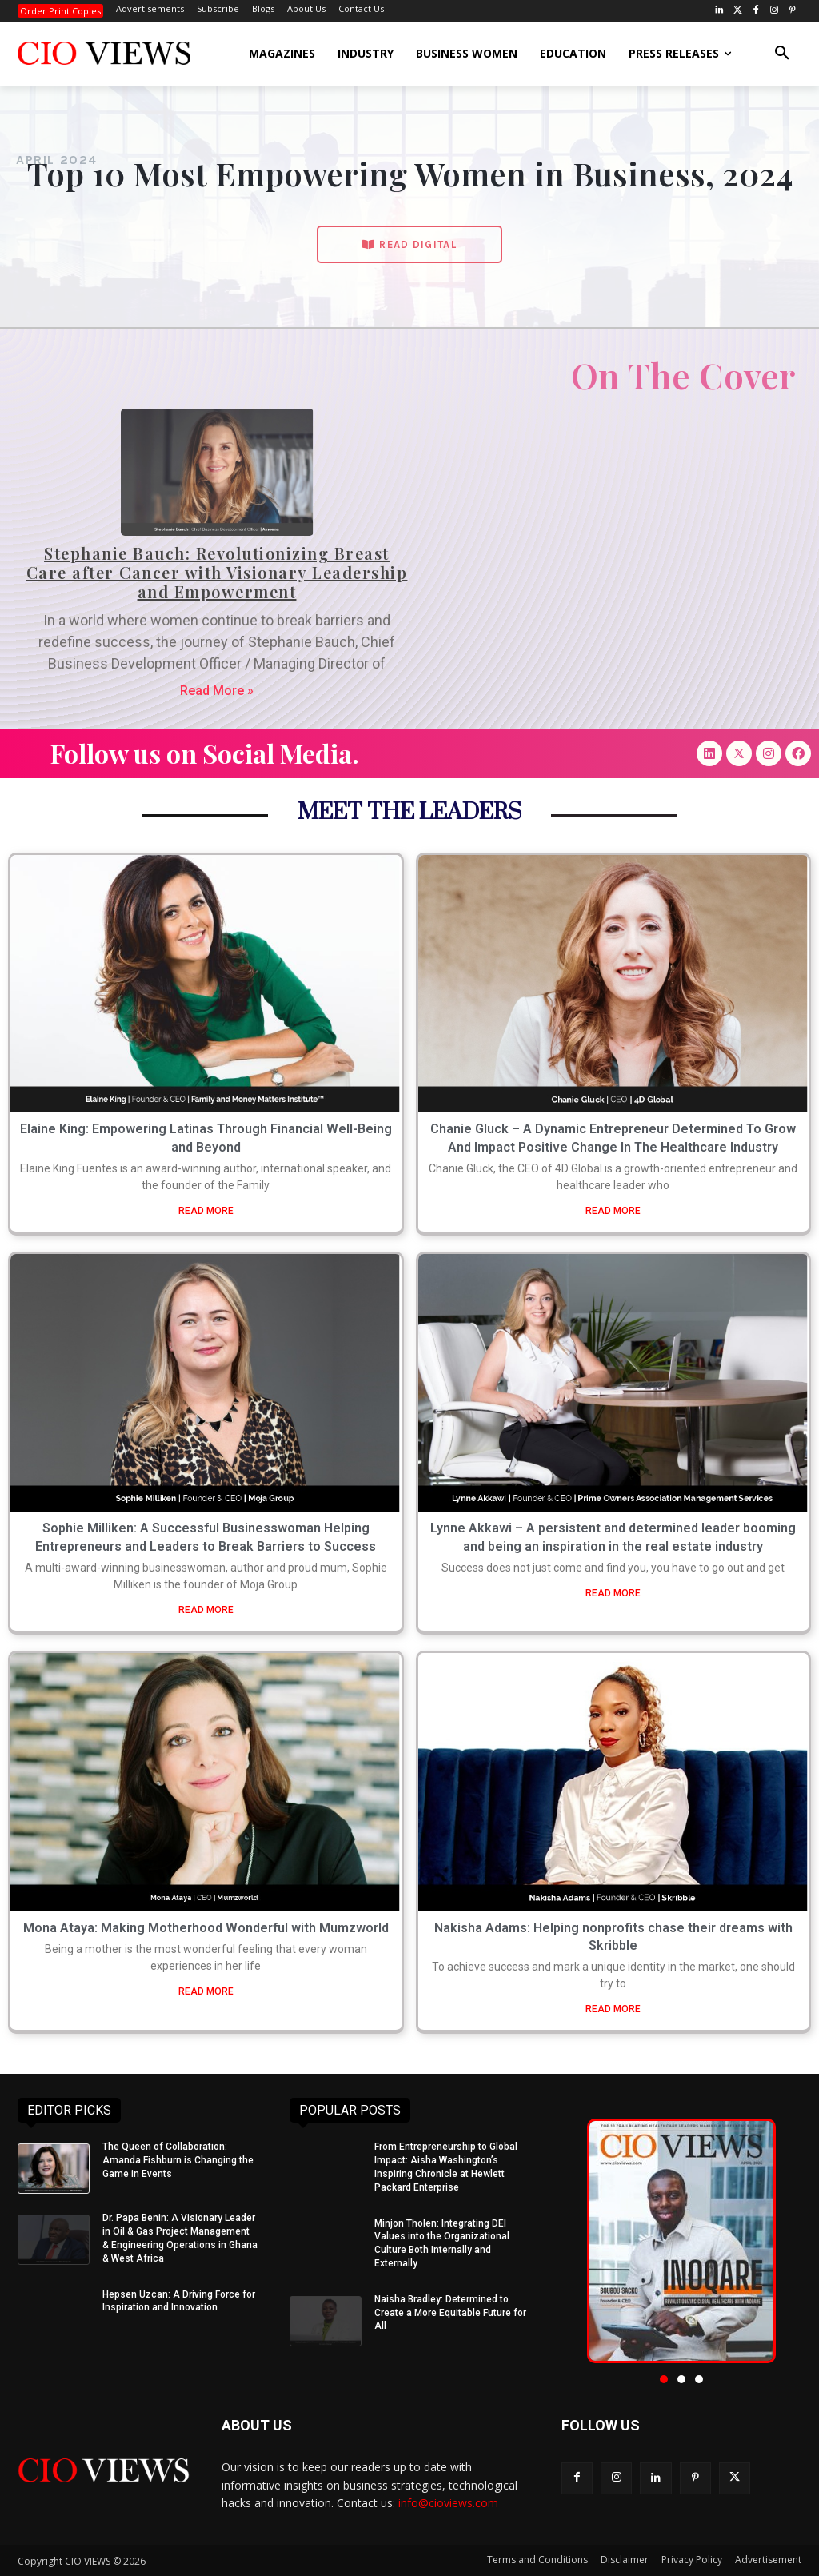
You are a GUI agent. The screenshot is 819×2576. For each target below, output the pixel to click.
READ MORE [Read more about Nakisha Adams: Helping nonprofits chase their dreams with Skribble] (613, 2009)
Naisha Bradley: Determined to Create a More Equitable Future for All (450, 2313)
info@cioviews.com (448, 2502)
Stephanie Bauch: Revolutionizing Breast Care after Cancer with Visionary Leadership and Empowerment (217, 572)
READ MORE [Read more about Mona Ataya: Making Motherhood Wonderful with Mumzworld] (206, 1991)
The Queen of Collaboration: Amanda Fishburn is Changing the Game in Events (178, 2160)
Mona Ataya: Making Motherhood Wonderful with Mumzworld (206, 1927)
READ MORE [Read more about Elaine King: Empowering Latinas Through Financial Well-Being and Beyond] (206, 1210)
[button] (782, 53)
